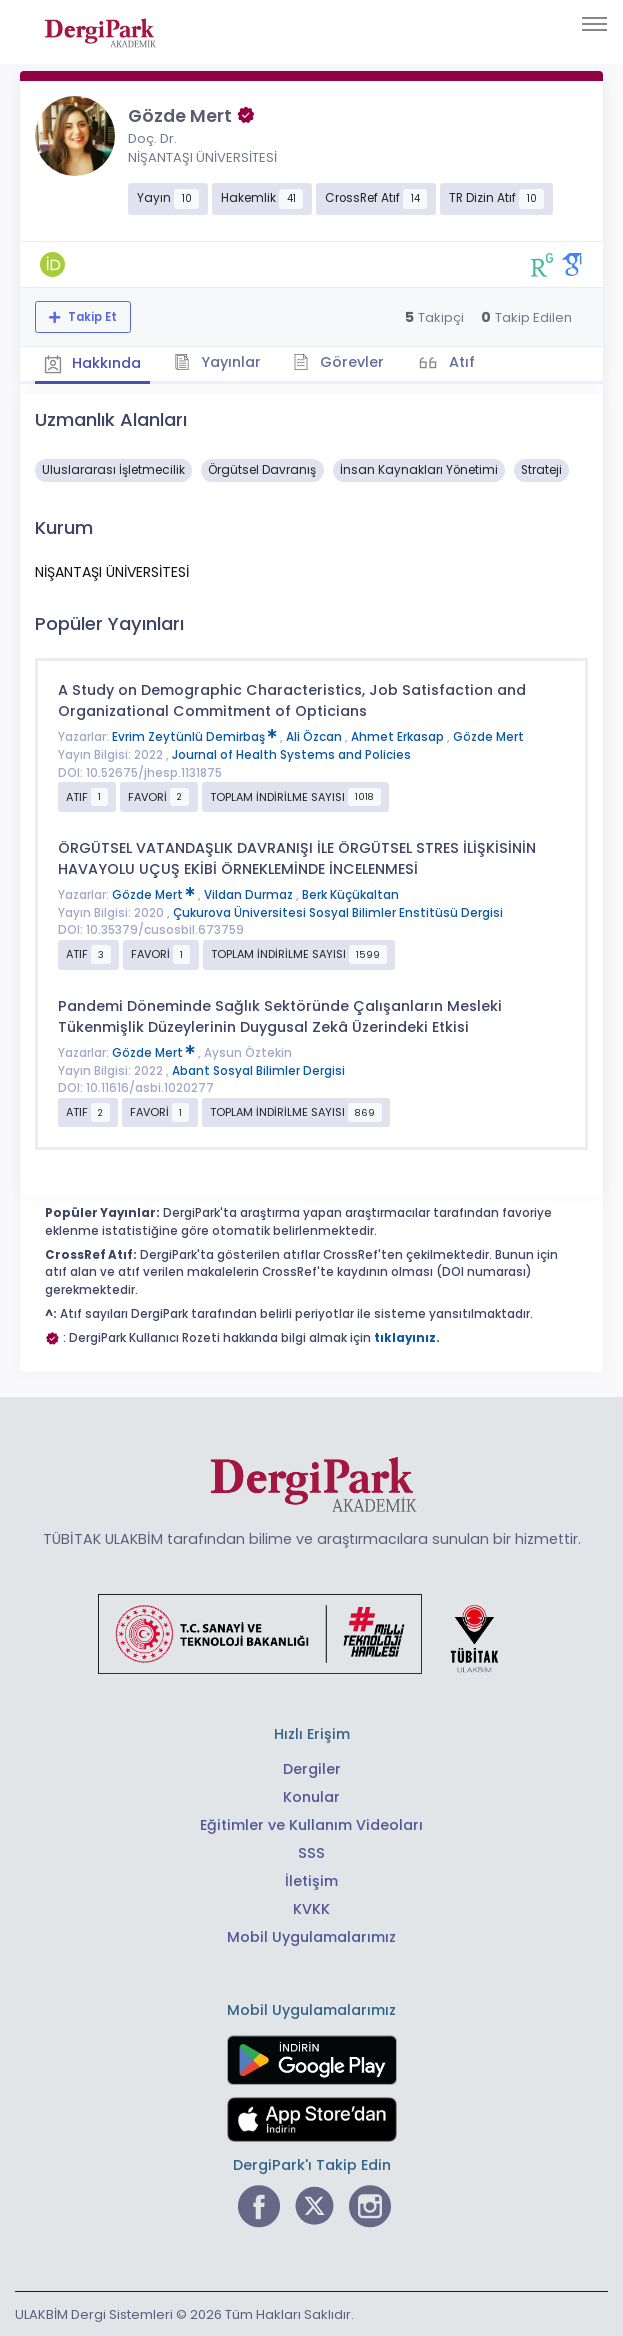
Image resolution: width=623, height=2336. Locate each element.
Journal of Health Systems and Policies (291, 754)
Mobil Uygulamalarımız (311, 1936)
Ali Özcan (315, 736)
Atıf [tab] (468, 361)
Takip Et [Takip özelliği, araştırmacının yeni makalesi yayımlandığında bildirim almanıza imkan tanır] (91, 317)
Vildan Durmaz (250, 894)
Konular (311, 1796)
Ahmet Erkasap (399, 736)
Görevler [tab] (344, 361)
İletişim (311, 1880)
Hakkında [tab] (94, 363)
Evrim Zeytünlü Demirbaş (196, 736)
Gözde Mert (488, 736)
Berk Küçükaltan (350, 894)
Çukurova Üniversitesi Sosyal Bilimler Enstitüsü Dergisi (338, 911)
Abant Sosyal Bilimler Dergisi (258, 1069)
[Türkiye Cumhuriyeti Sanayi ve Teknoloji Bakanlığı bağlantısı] (311, 1631)
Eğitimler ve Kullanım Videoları (311, 1824)
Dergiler (312, 1768)
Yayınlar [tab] (221, 361)
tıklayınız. (407, 1336)
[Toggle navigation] (594, 24)
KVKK (311, 1908)
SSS (311, 1852)
